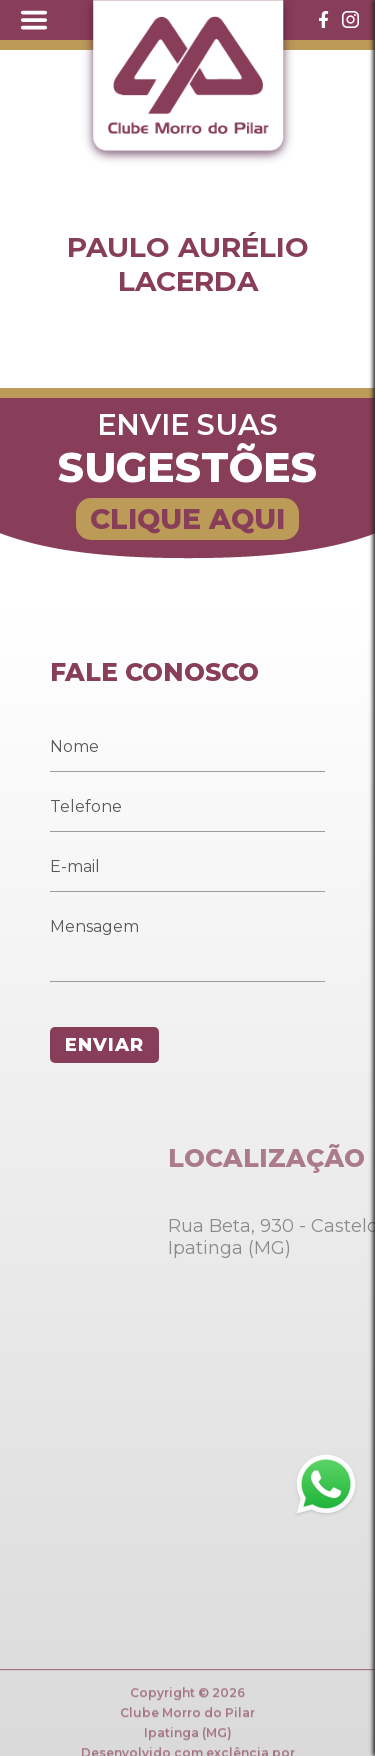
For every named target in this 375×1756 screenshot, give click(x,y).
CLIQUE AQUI (187, 519)
